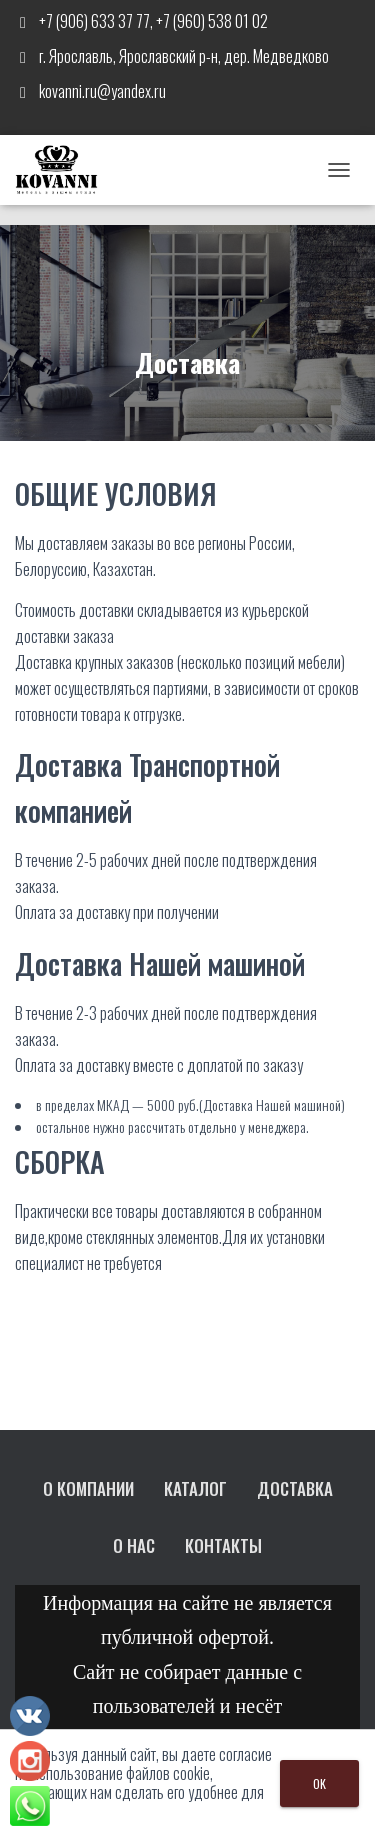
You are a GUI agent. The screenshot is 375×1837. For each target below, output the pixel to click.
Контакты (223, 1545)
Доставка (295, 1488)
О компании (88, 1488)
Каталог (195, 1488)
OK (319, 1783)
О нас (134, 1545)
